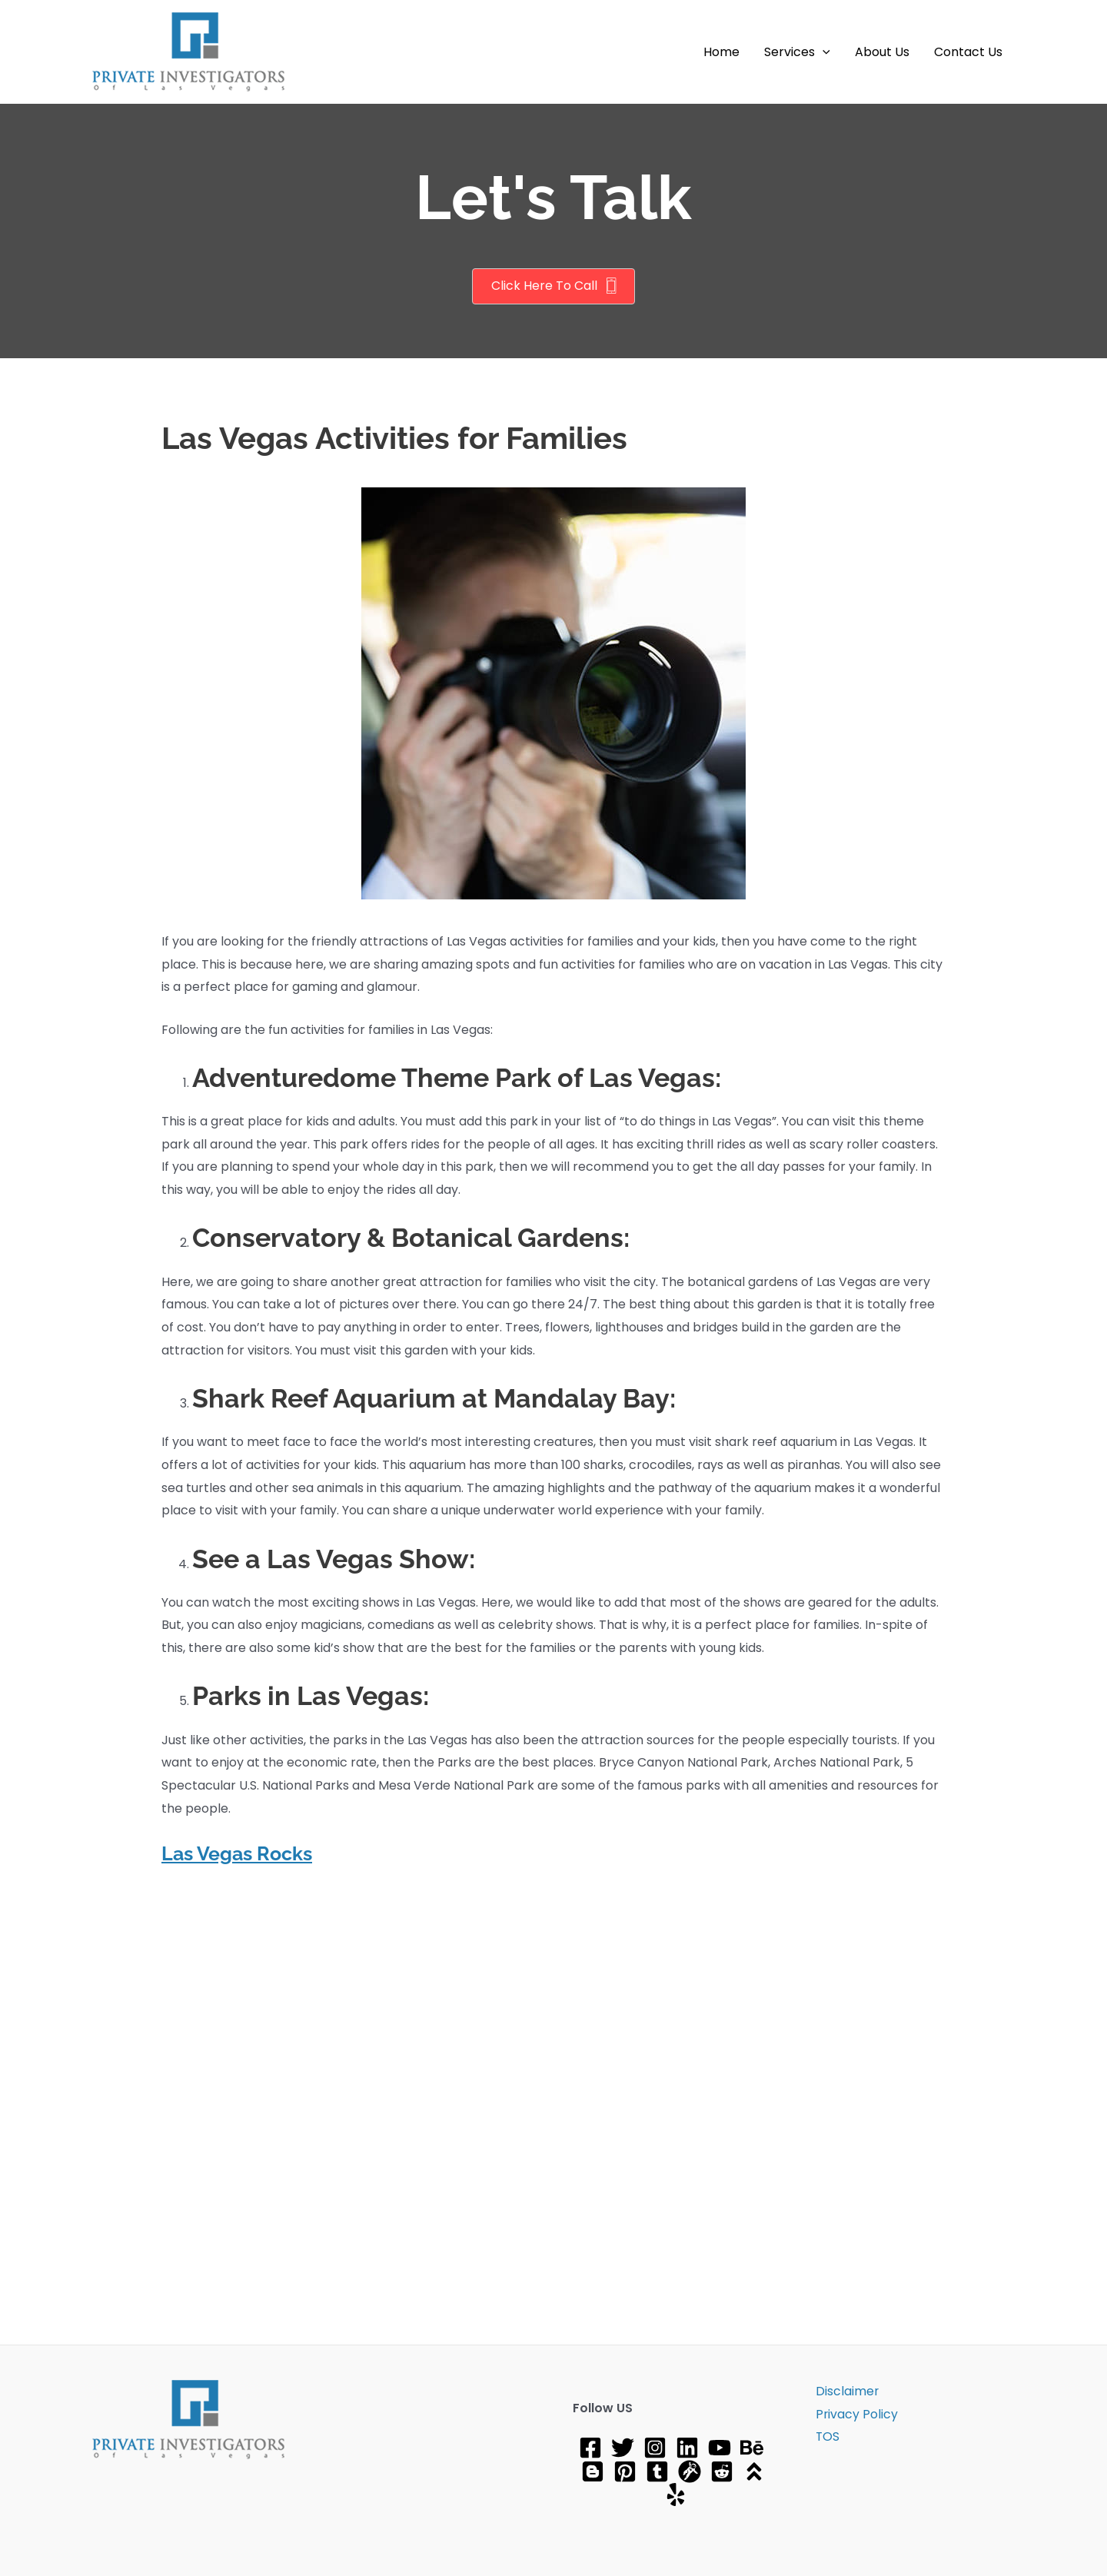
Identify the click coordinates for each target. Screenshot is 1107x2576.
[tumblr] (657, 2471)
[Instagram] (655, 2447)
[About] (754, 2471)
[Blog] (592, 2471)
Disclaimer (845, 2391)
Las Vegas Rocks (240, 1853)
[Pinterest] (625, 2471)
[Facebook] (590, 2447)
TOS (825, 2437)
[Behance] (751, 2447)
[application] (822, 52)
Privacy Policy (854, 2414)
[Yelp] (675, 2494)
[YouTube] (719, 2447)
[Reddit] (721, 2471)
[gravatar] (689, 2471)
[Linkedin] (687, 2447)
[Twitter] (622, 2447)
